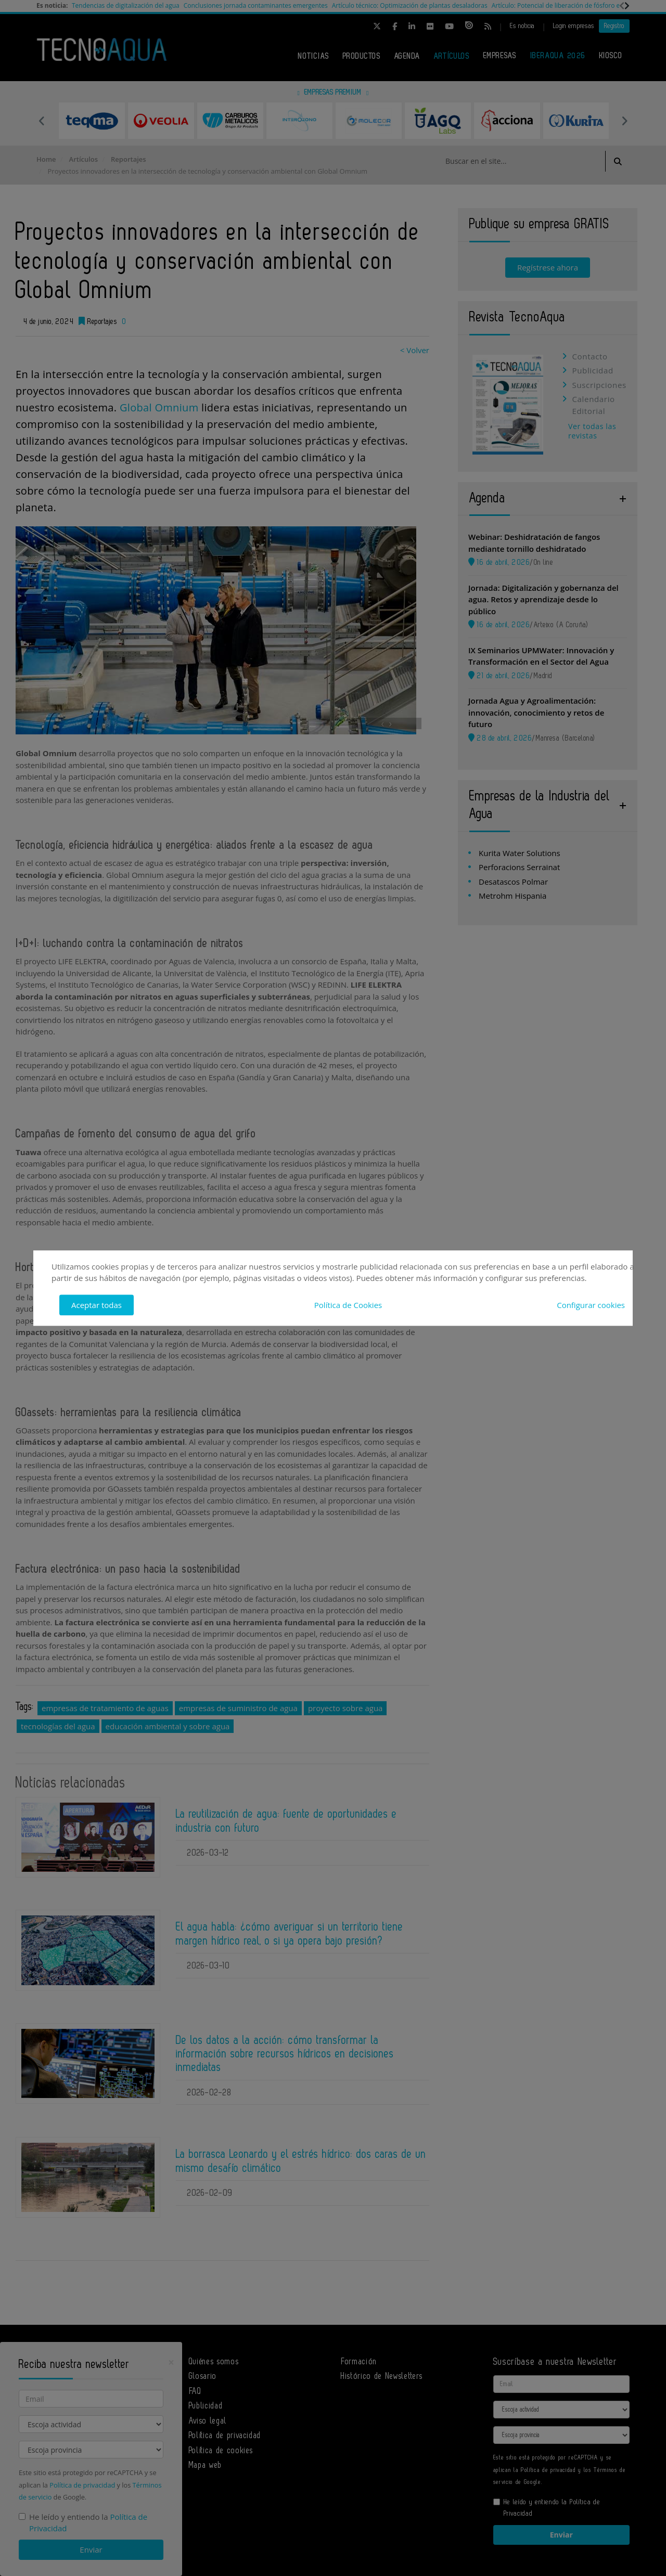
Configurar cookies (591, 1305)
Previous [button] (41, 120)
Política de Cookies (348, 1305)
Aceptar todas (96, 1305)
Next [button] (624, 120)
